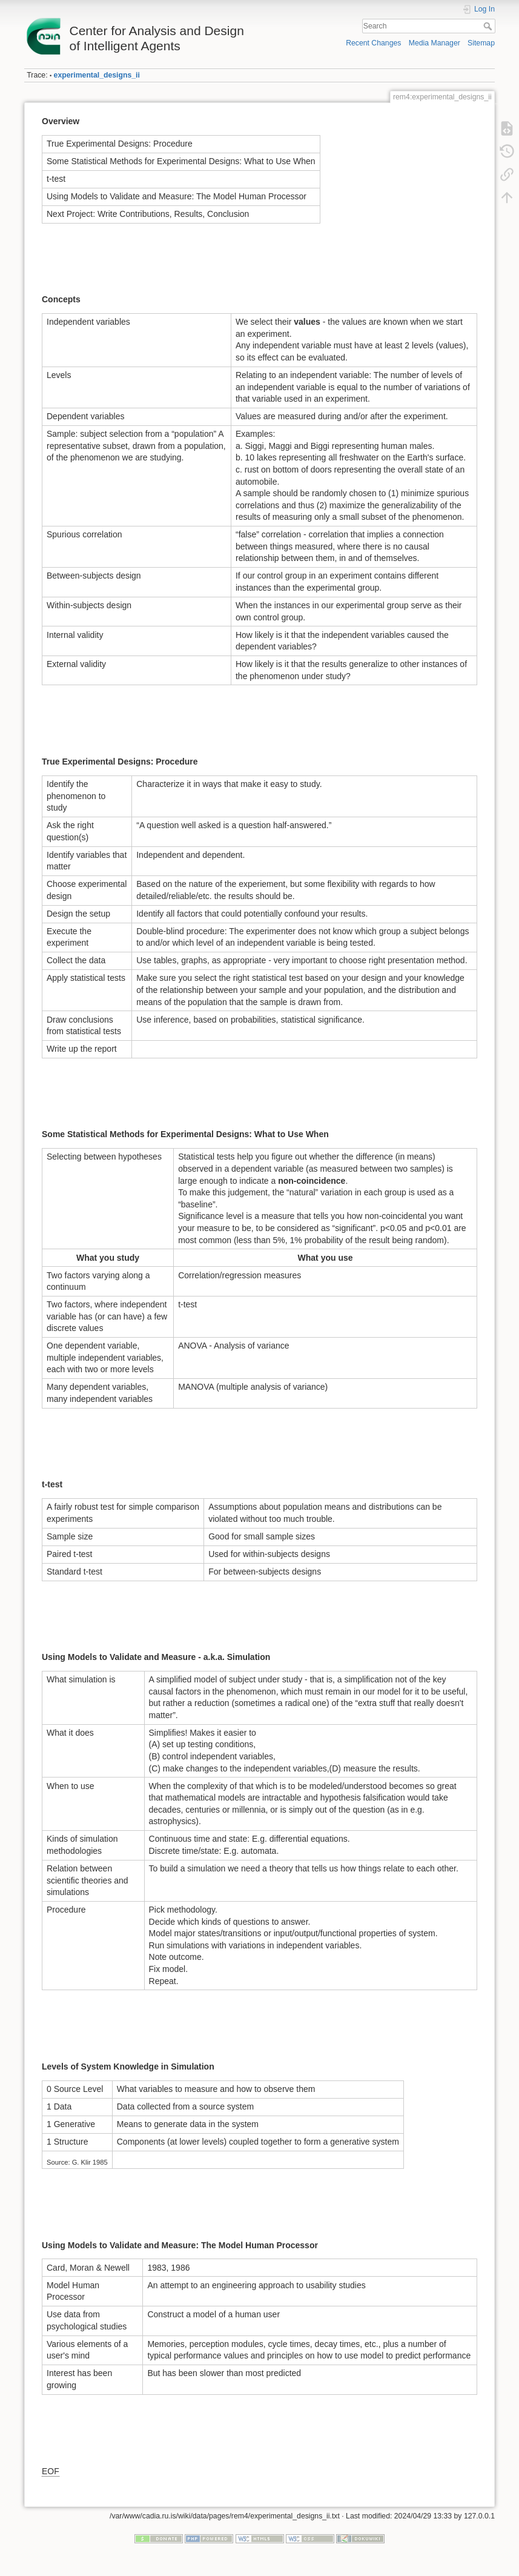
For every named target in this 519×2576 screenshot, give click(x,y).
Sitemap (481, 43)
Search (489, 26)
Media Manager (434, 43)
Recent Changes (373, 43)
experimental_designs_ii (97, 75)
